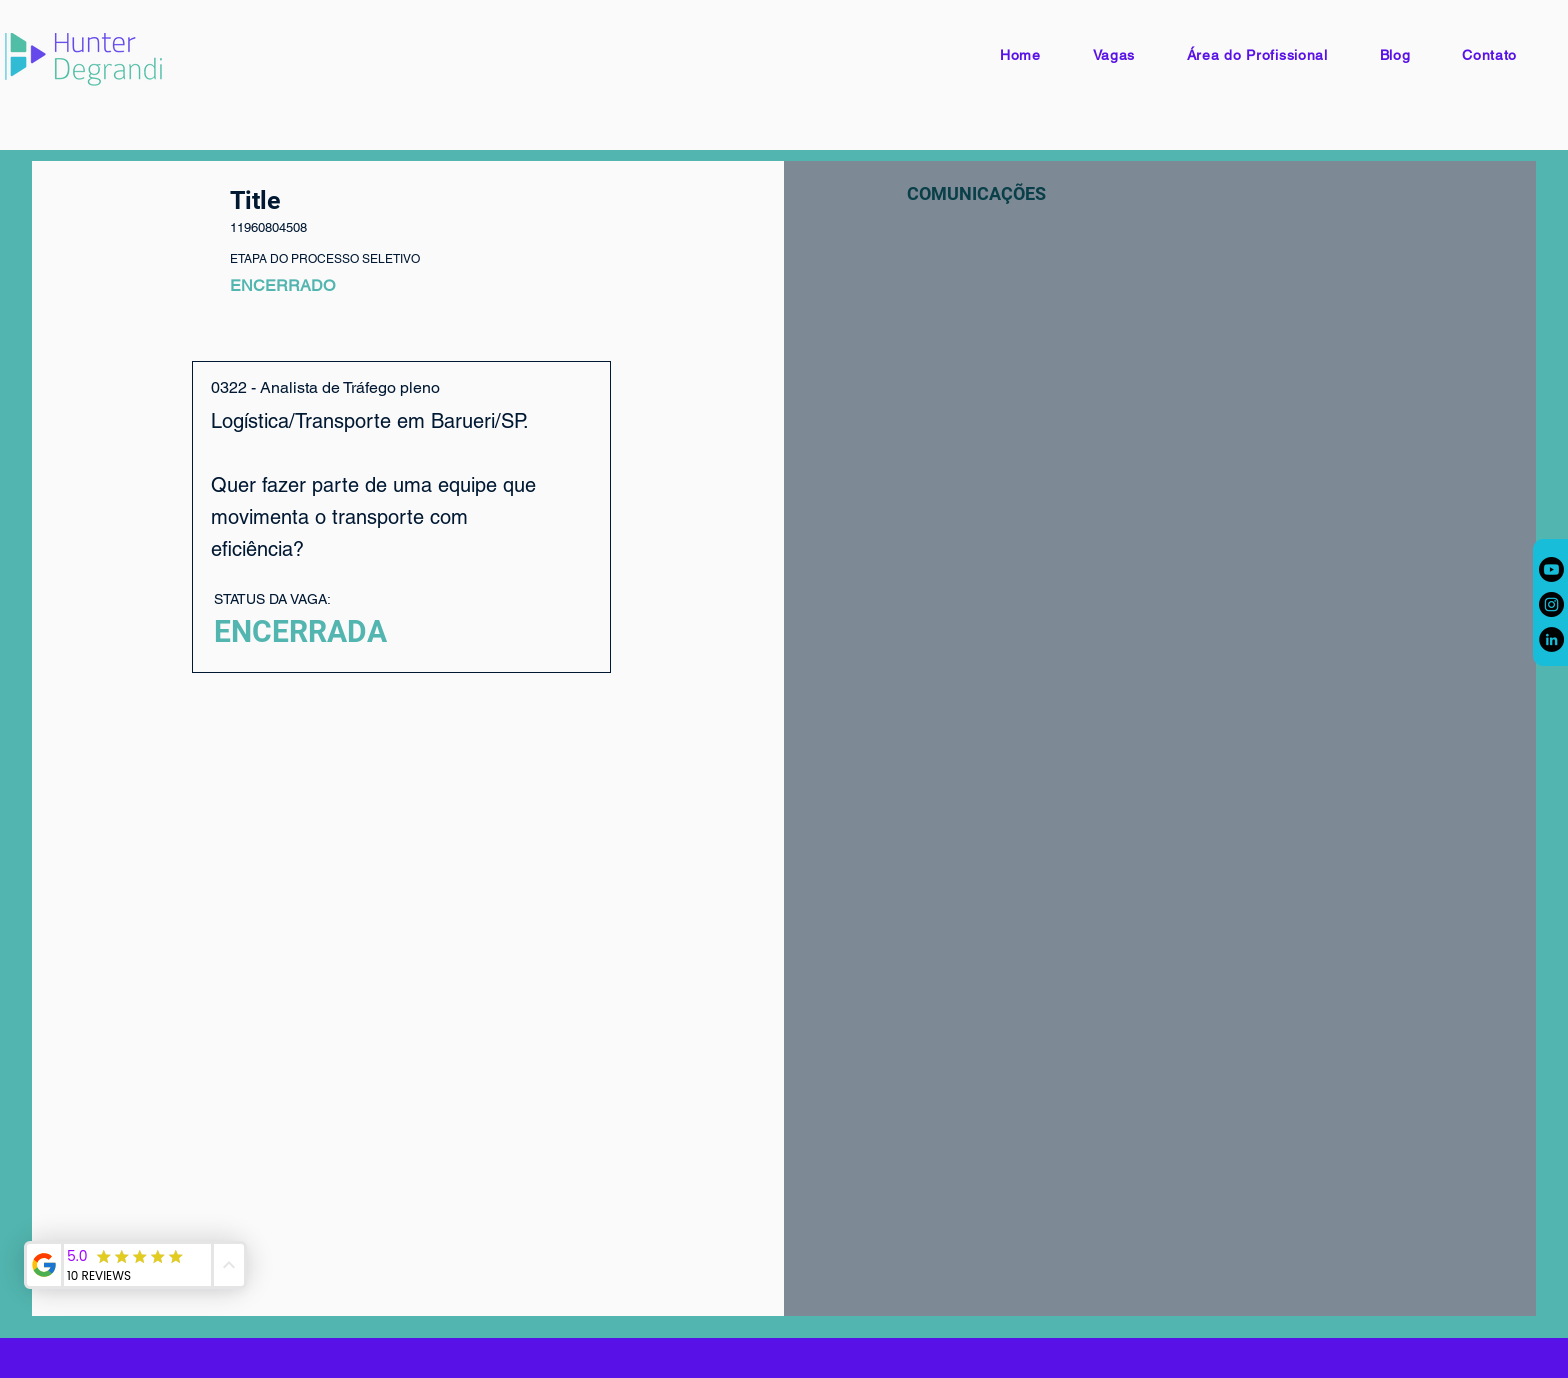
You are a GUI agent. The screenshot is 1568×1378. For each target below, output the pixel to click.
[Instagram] (1551, 604)
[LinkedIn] (1551, 639)
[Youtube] (1551, 569)
